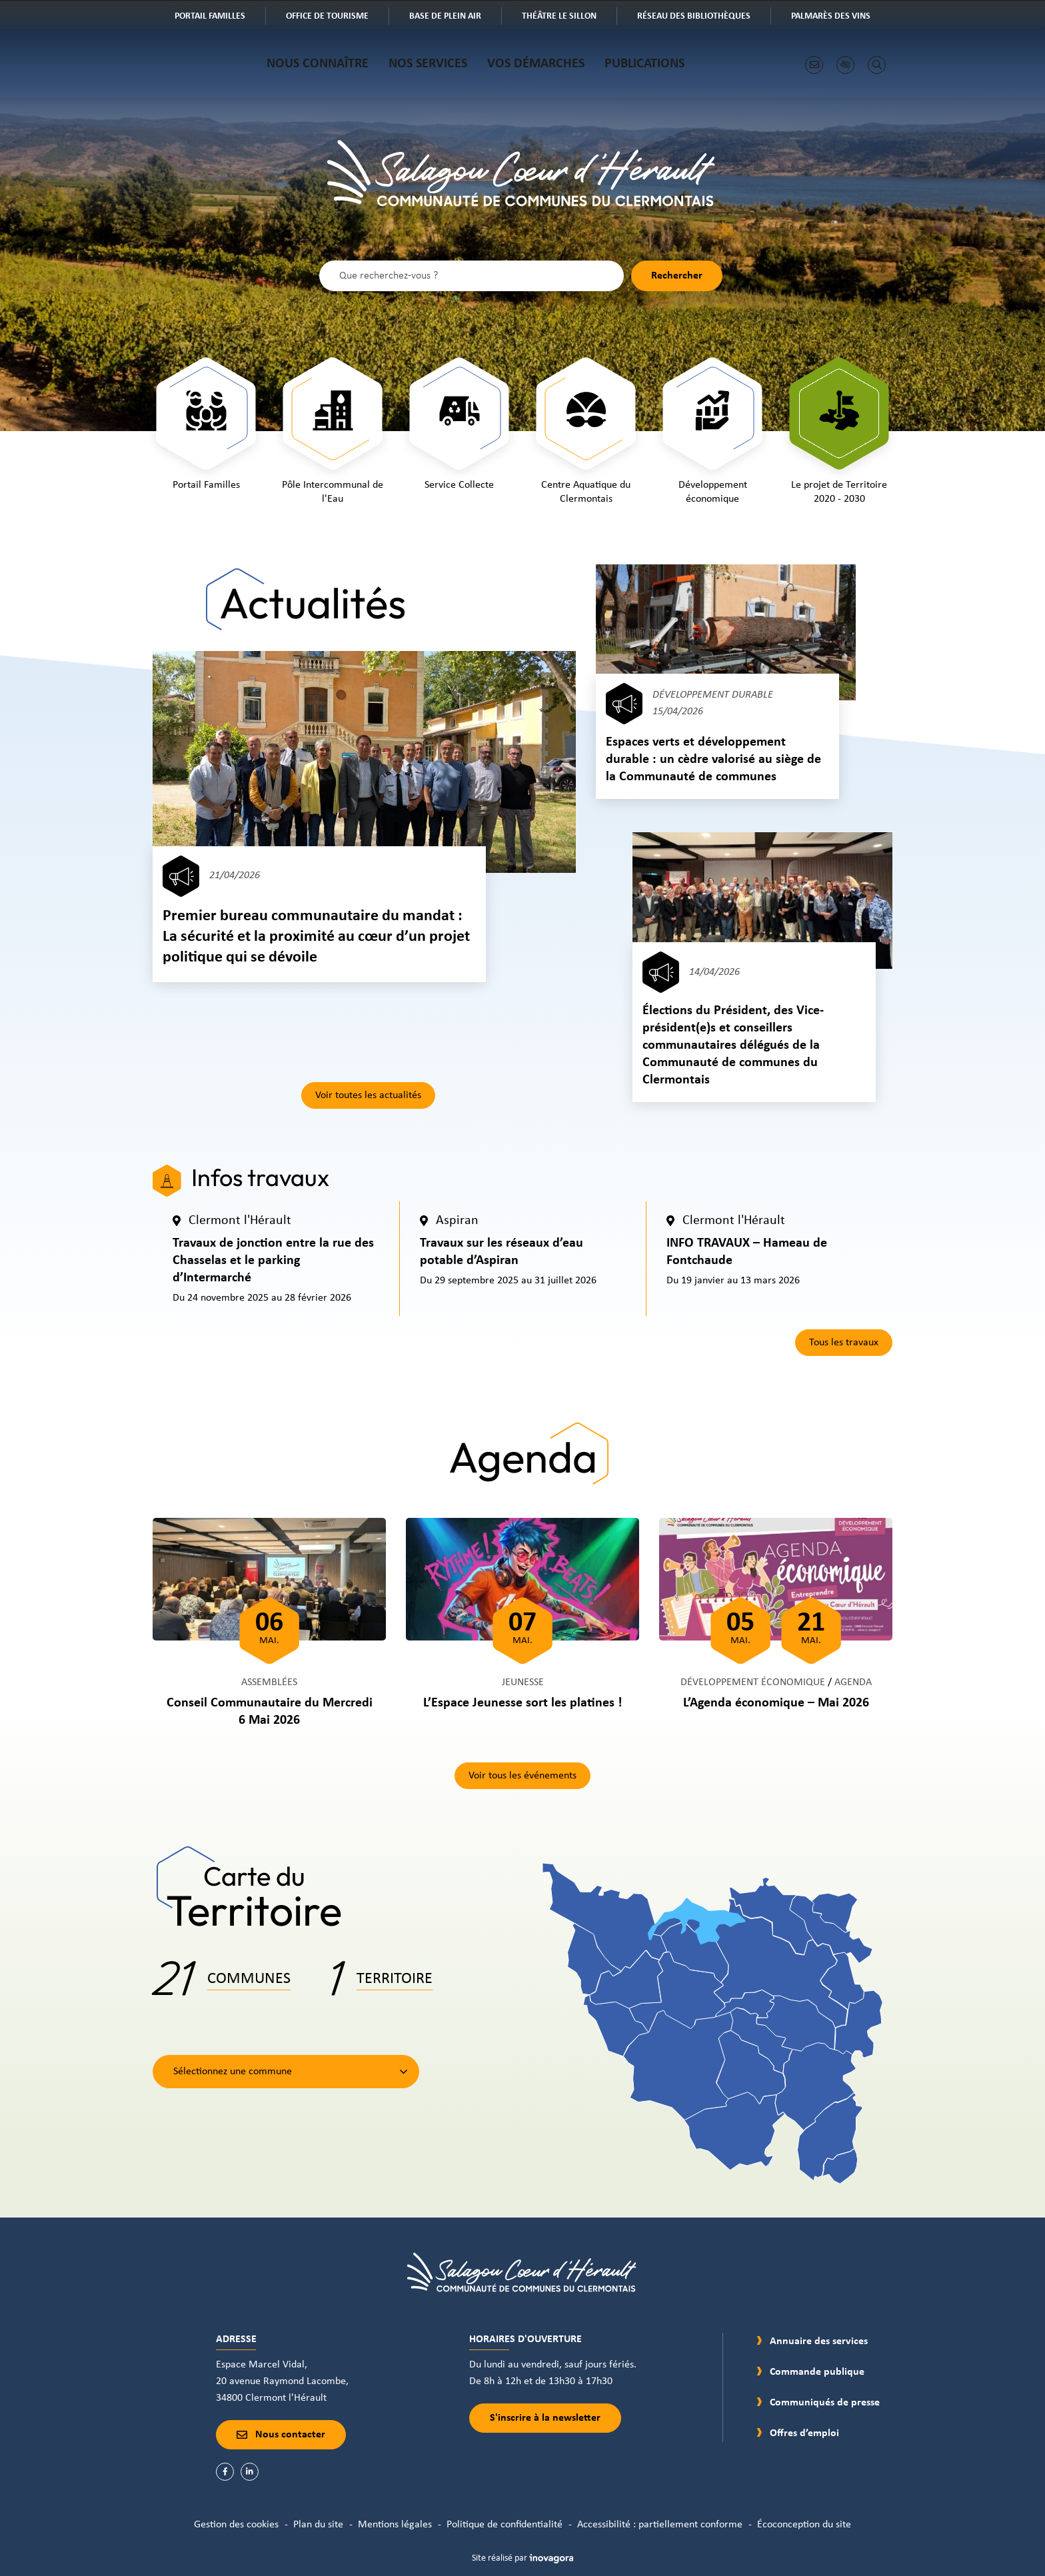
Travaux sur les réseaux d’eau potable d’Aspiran (501, 1252)
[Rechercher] (877, 65)
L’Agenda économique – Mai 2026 (776, 1703)
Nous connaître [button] (318, 64)
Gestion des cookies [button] (236, 2524)
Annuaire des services (819, 2341)
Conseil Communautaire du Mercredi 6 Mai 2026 (270, 1711)
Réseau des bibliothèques (703, 17)
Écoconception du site (804, 2524)
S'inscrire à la (545, 2418)
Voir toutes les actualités (368, 1095)
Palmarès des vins (840, 17)
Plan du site (318, 2524)
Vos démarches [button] (535, 64)
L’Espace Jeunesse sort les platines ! (522, 1703)
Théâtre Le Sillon (568, 17)
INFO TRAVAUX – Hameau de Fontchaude (746, 1252)
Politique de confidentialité (504, 2524)
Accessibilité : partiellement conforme (659, 2524)
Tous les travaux (843, 1342)
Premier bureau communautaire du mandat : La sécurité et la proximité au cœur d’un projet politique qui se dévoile (316, 937)
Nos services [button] (428, 64)
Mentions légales (395, 2524)
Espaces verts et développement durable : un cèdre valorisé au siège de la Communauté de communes (713, 760)
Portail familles (219, 17)
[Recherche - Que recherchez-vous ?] (471, 276)
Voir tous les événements (522, 1775)
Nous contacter (281, 2434)
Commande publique (817, 2372)
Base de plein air (455, 17)
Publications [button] (644, 64)
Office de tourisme (337, 17)
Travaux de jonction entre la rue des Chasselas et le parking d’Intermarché (273, 1261)
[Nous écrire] (814, 65)
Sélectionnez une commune (232, 2071)
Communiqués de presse (825, 2402)
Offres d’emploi (804, 2433)
